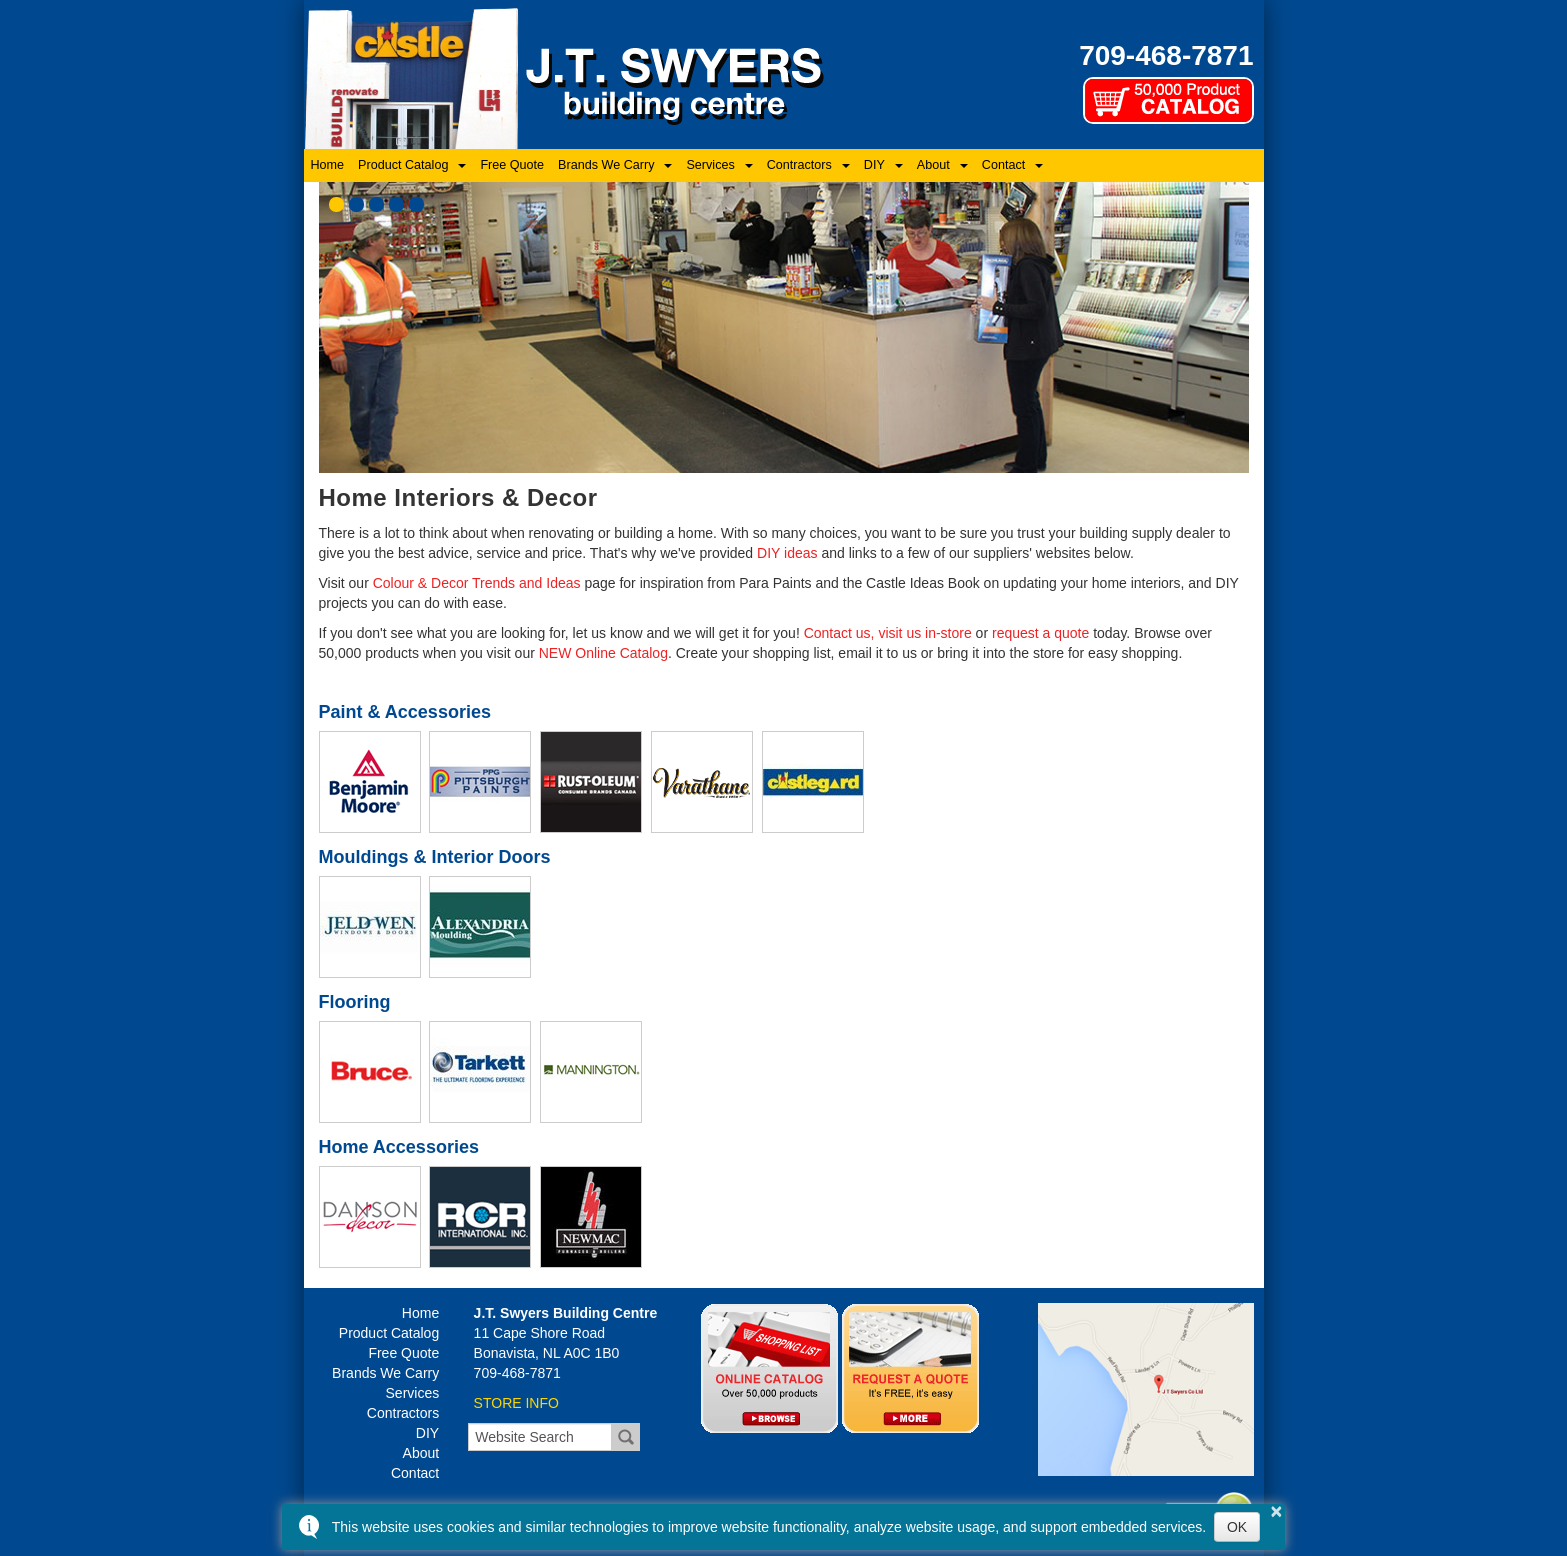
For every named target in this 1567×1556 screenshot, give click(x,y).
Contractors (799, 165)
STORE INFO (516, 1403)
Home (328, 165)
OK (1237, 1527)
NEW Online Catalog (603, 653)
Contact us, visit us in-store (888, 633)
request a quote (1040, 633)
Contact (1003, 165)
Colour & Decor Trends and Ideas (477, 583)
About (933, 165)
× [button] (1277, 1511)
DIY (874, 165)
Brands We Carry (606, 165)
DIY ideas (787, 553)
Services (710, 165)
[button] (336, 204)
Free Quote (512, 165)
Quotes (910, 1368)
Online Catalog (769, 1368)
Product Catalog (403, 165)
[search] (540, 1437)
